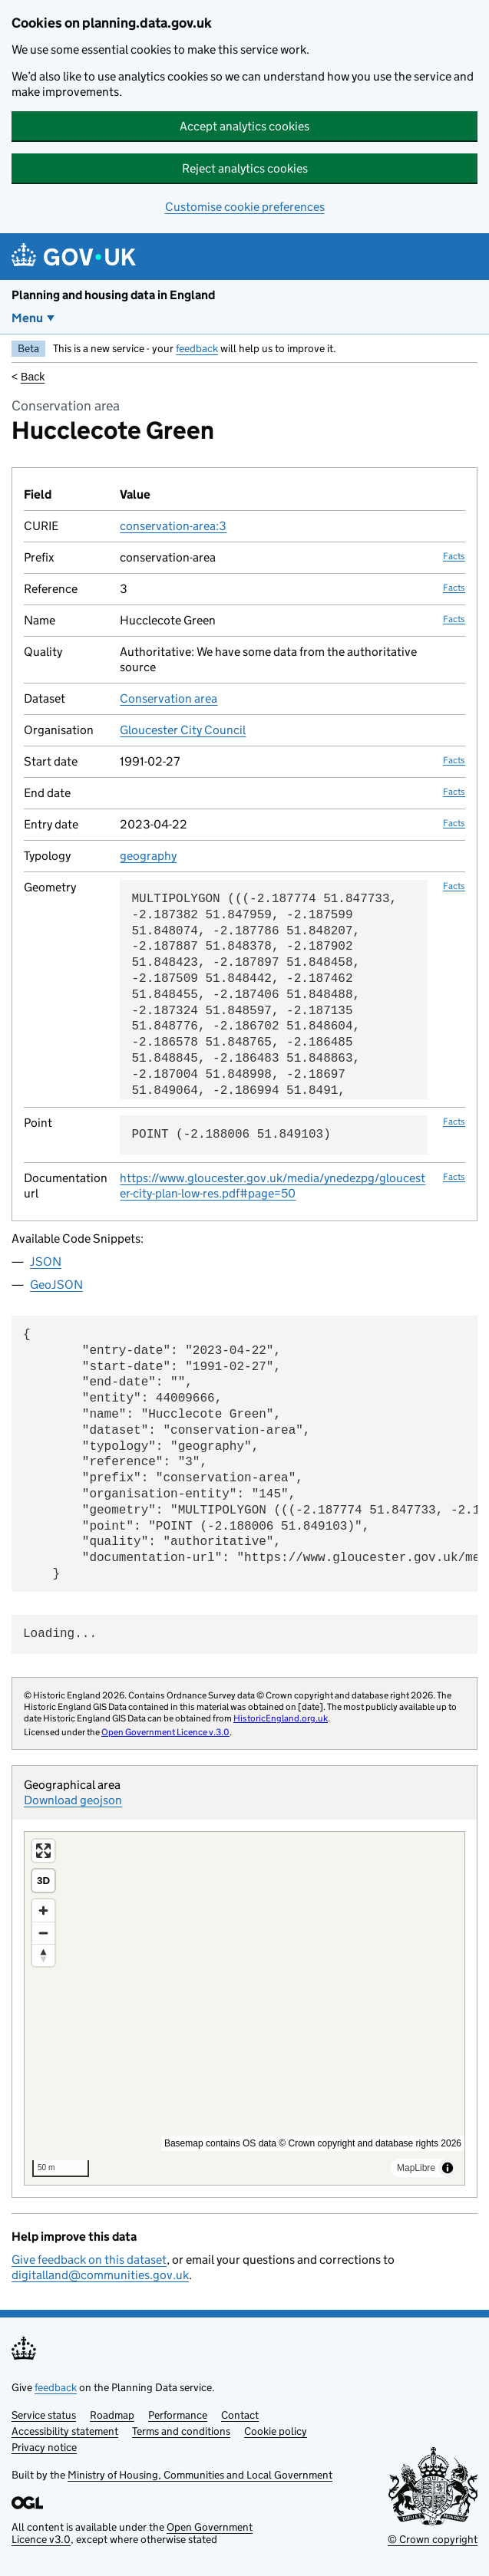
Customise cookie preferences (245, 206)
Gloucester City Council (183, 730)
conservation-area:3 (173, 526)
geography (148, 855)
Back (33, 377)
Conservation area (168, 698)
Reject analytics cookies (245, 168)
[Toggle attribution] (447, 2168)
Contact (240, 2415)
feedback (197, 348)
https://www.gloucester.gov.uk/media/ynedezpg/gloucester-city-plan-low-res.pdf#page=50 (272, 1186)
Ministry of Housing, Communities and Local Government (200, 2475)
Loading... (60, 1634)
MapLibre (416, 2168)
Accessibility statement (65, 2431)
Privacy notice (44, 2447)
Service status (44, 2415)
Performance (177, 2415)
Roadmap (112, 2415)
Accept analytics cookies (244, 126)
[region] (244, 2008)
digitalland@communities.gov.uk (100, 2275)
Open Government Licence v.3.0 (165, 1732)
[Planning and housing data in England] (76, 256)
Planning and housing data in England (113, 295)
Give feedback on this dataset (89, 2259)
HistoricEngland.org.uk (280, 1718)
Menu (27, 318)
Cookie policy (275, 2431)
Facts (454, 556)
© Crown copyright (432, 2539)
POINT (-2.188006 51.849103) (230, 1134)
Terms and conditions (181, 2431)
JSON (45, 1261)
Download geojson (73, 1800)
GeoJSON (56, 1284)
